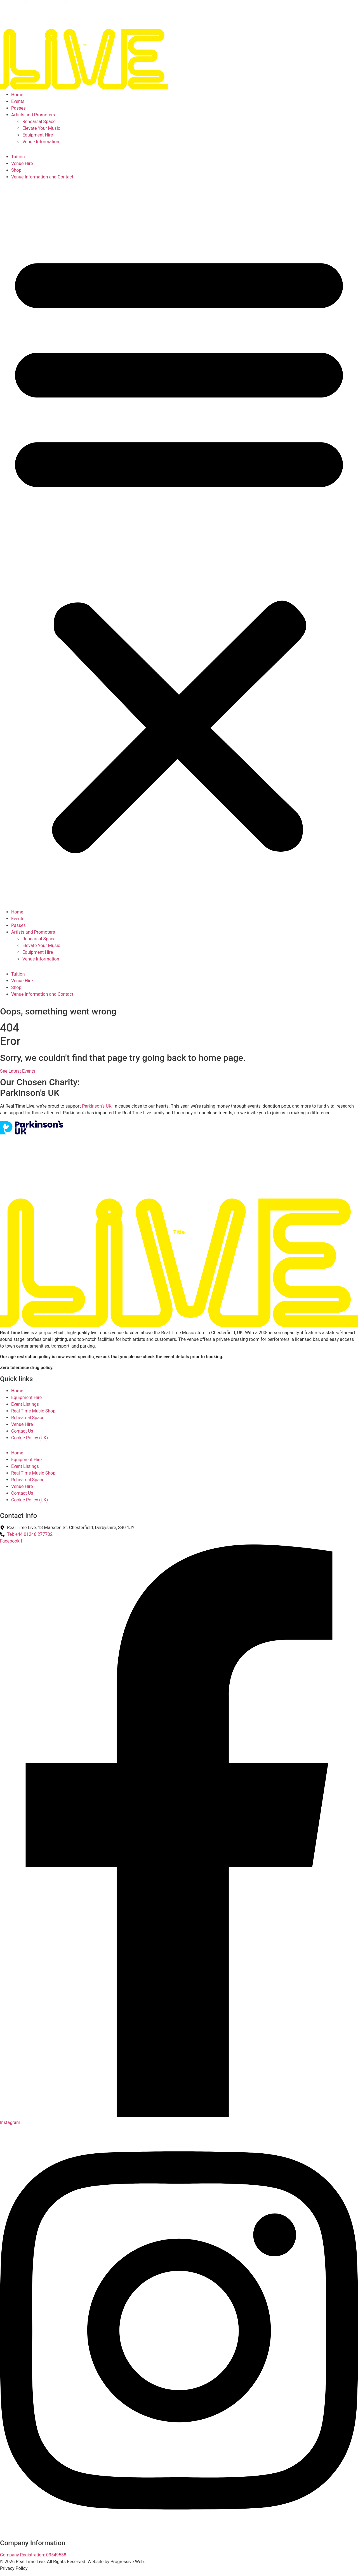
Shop (16, 170)
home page (221, 1057)
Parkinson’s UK (96, 1106)
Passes (18, 108)
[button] (179, 549)
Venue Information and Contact (42, 177)
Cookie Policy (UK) (29, 1437)
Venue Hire (22, 163)
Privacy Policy (14, 2568)
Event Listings (25, 1404)
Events (17, 101)
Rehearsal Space (39, 121)
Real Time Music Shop (33, 1411)
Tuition (18, 156)
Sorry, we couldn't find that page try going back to (99, 1057)
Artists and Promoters (33, 114)
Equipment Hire (37, 135)
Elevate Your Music (41, 128)
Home (17, 94)
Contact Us (22, 1431)
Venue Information (40, 141)
